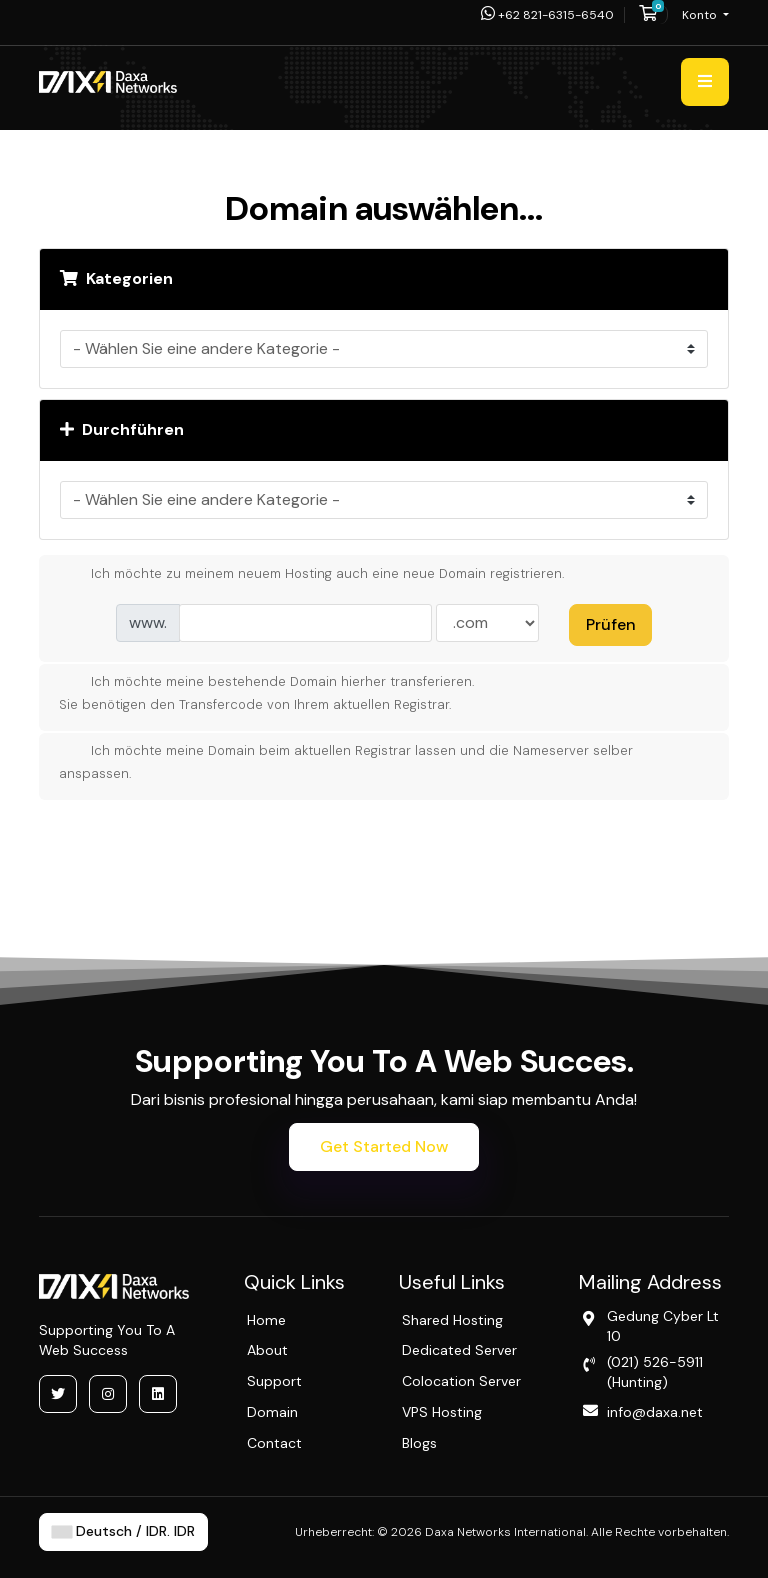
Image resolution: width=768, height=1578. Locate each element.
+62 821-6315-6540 (547, 15)
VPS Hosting (442, 1412)
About (267, 1350)
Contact (274, 1443)
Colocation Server (461, 1381)
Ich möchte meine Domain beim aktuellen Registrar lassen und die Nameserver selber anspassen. (346, 761)
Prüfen (611, 624)
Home (266, 1320)
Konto (701, 15)
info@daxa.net (655, 1412)
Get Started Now (384, 1146)
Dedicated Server (459, 1350)
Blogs (419, 1443)
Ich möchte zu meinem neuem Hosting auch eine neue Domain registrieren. (312, 575)
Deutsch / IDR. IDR (123, 1532)
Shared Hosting (452, 1320)
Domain (272, 1412)
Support (274, 1381)
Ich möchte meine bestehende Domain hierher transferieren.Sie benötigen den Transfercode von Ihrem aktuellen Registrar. (267, 692)
